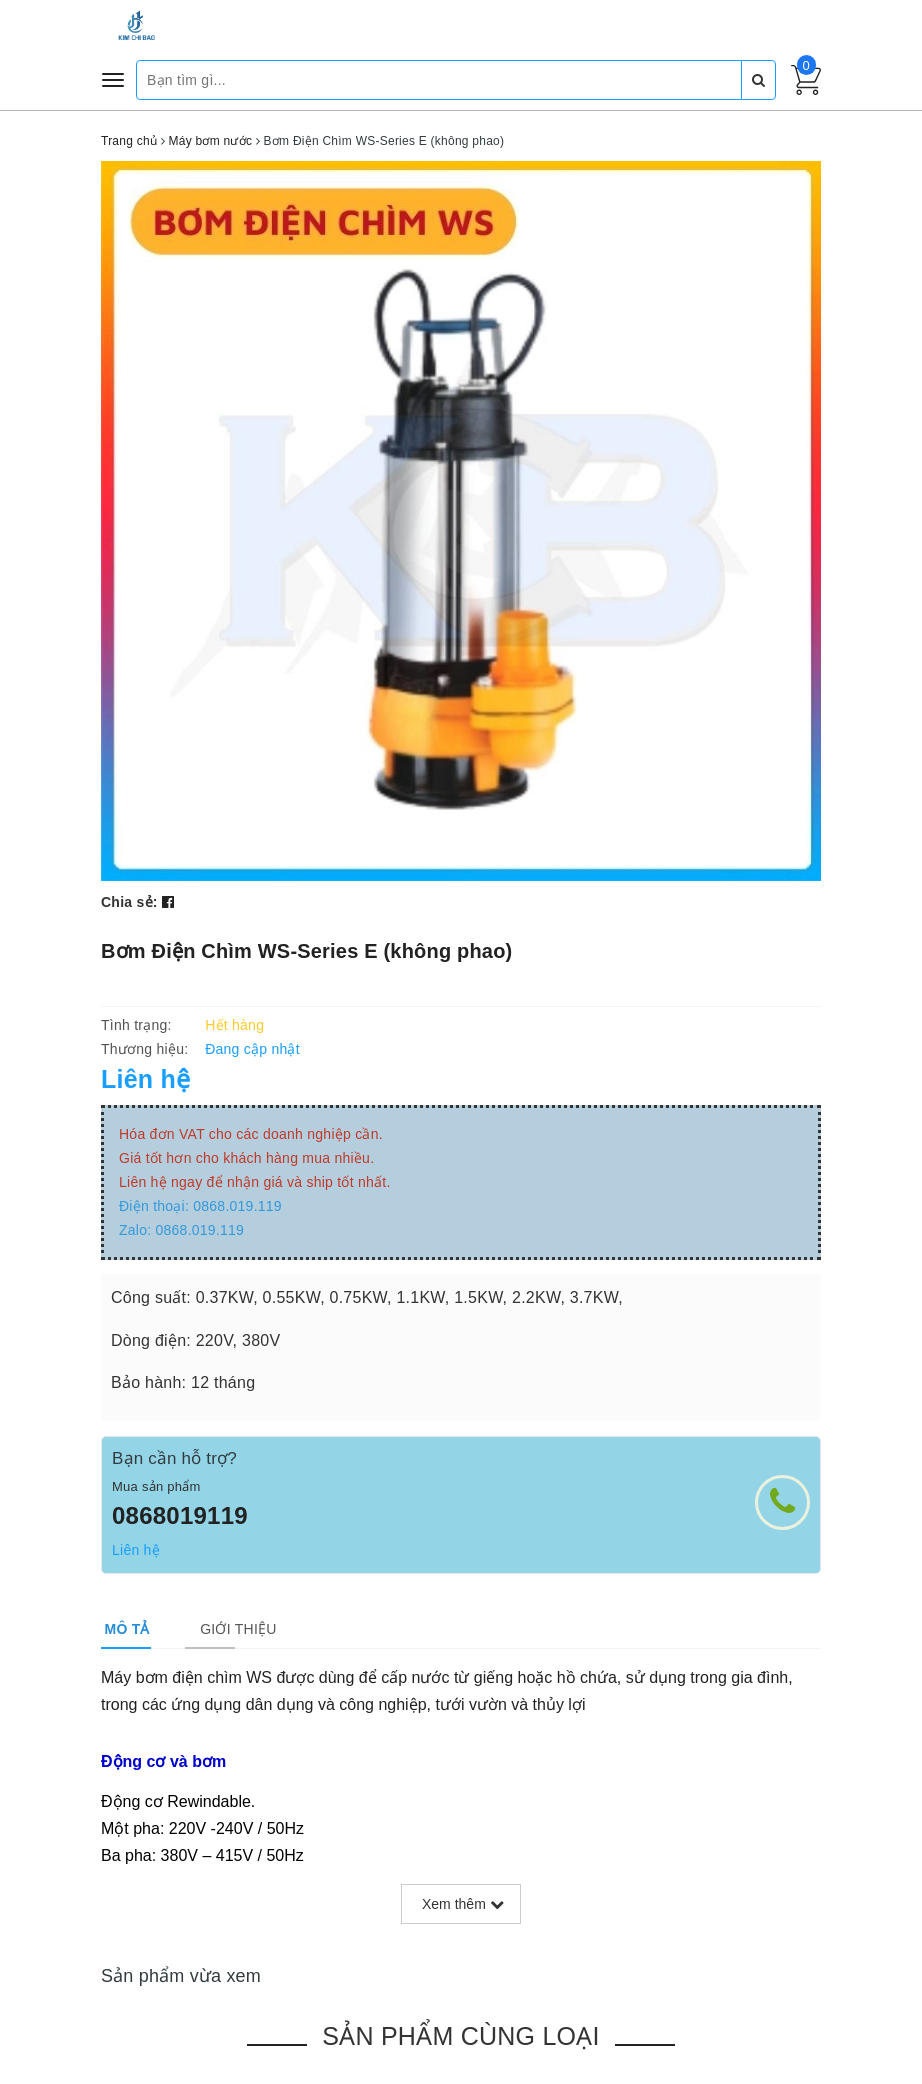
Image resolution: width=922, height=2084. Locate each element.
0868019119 (180, 1515)
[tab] (123, 1629)
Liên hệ (136, 1550)
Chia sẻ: (129, 902)
